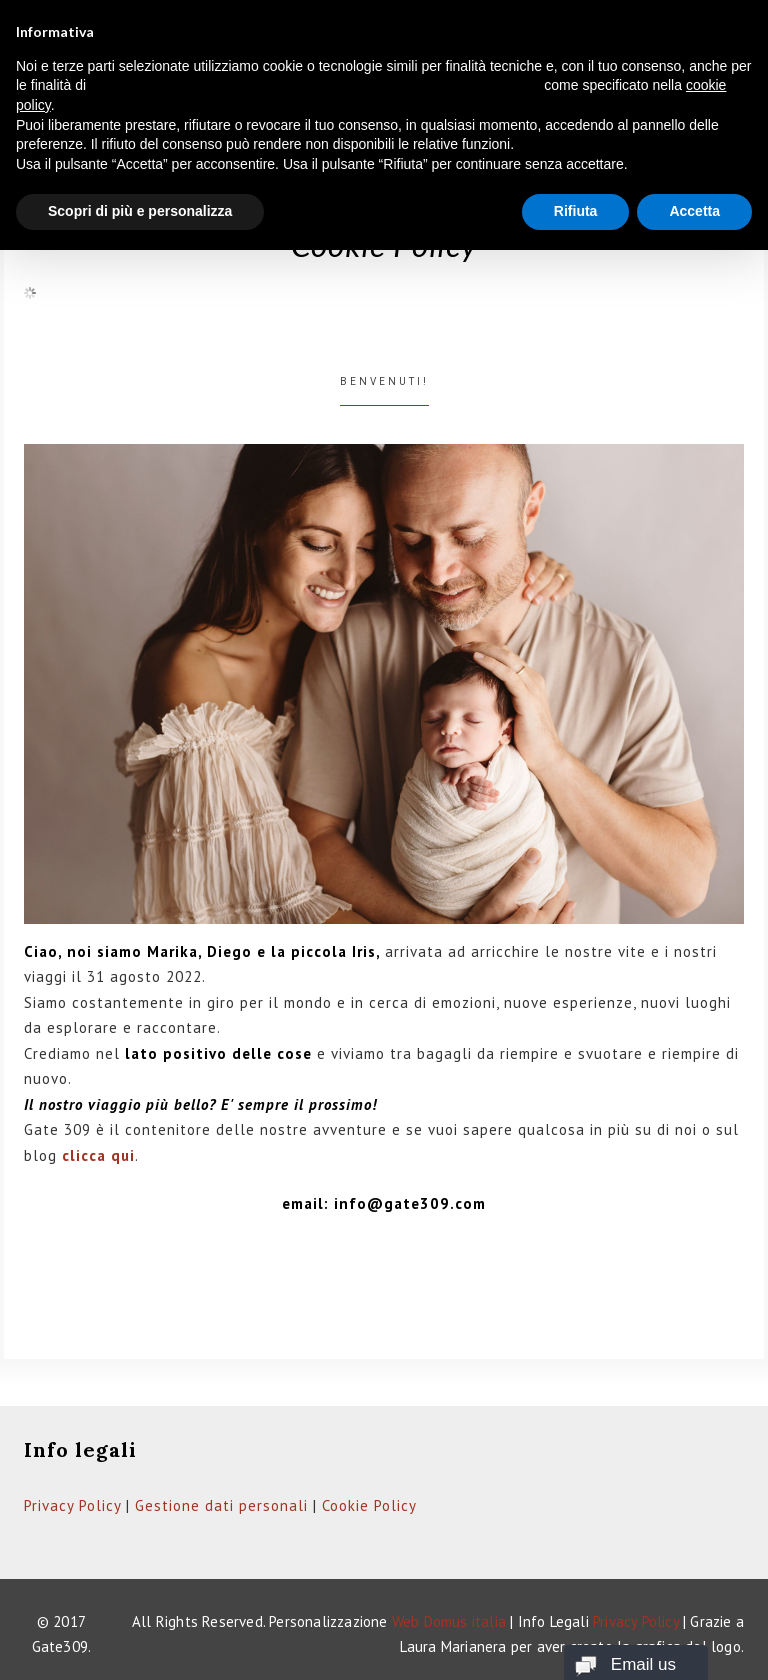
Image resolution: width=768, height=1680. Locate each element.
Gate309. (62, 1646)
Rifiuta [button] (576, 211)
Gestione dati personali (221, 1505)
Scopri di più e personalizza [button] (140, 211)
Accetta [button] (694, 211)
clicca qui (98, 1155)
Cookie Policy (369, 1505)
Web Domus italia (449, 1621)
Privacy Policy (72, 1505)
